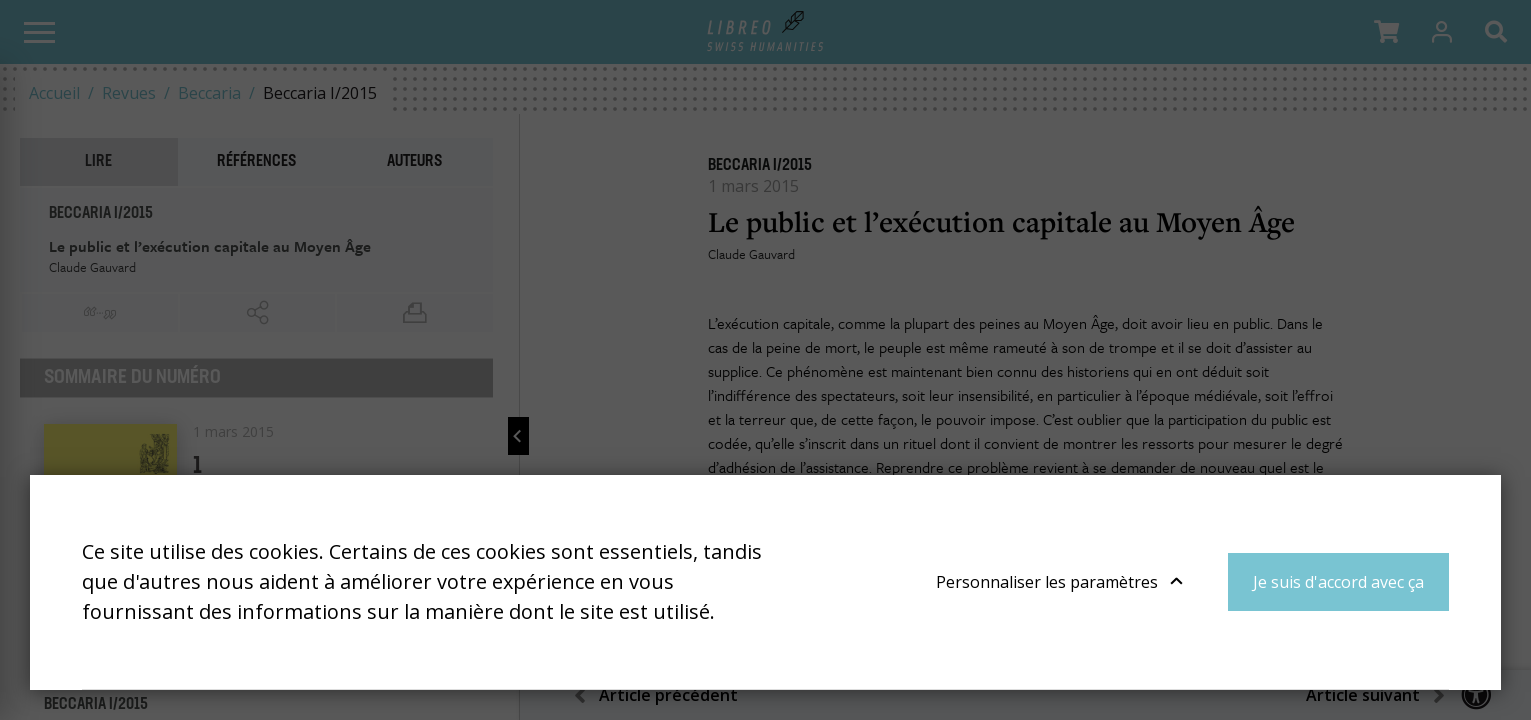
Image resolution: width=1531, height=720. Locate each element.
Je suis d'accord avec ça (1338, 582)
